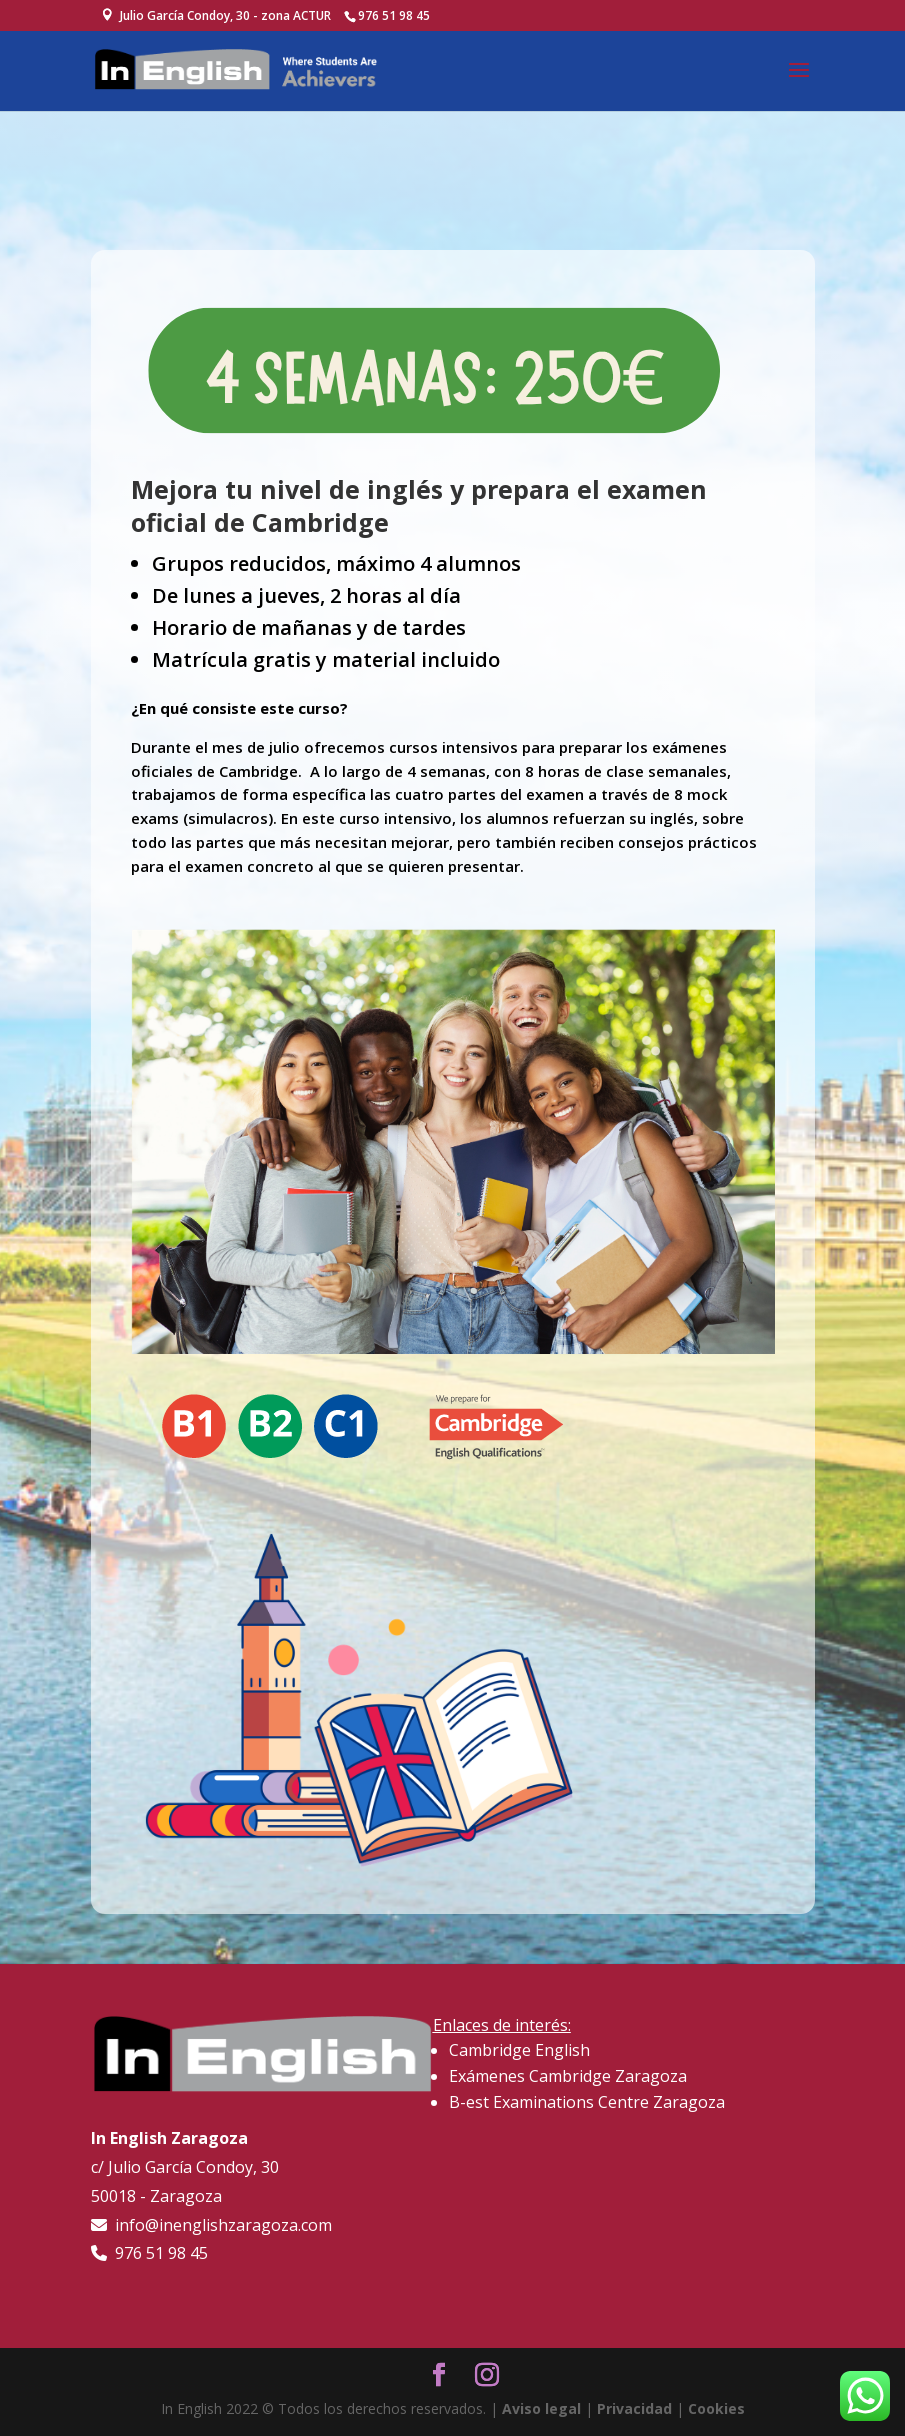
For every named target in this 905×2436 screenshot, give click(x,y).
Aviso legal (541, 2408)
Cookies (716, 2408)
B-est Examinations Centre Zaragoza (587, 2102)
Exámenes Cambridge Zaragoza (568, 2076)
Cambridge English (519, 2050)
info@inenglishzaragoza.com (219, 2225)
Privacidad (634, 2408)
